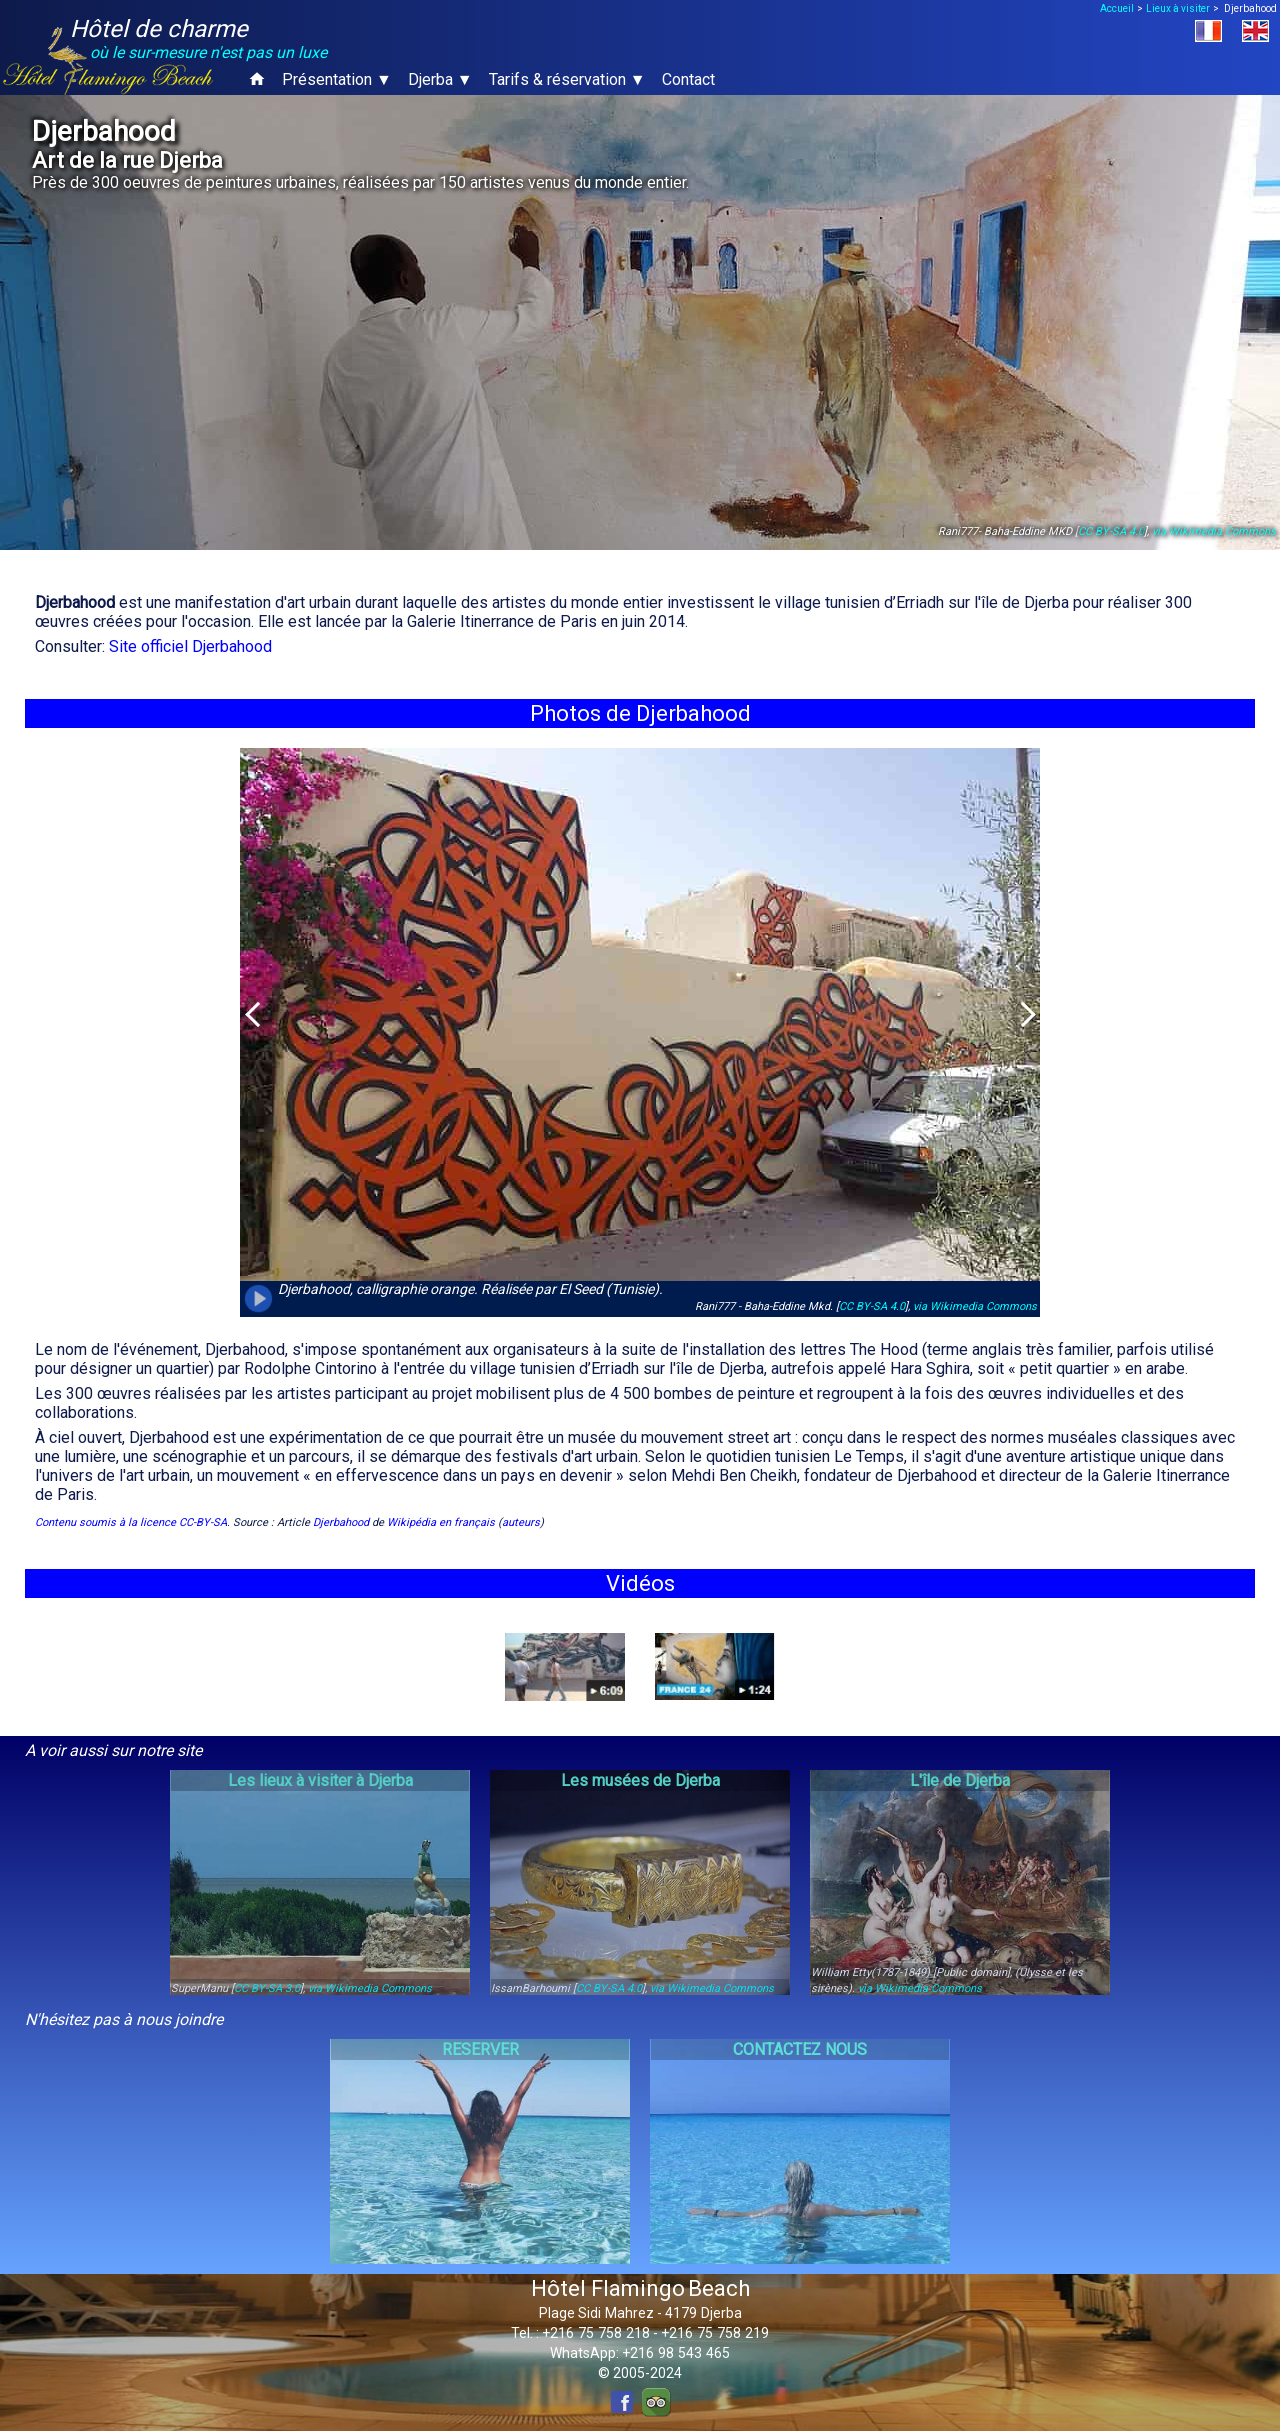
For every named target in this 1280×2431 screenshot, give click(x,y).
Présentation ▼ (337, 79)
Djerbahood (341, 1522)
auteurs (521, 1522)
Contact (688, 79)
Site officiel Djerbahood (190, 646)
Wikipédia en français (441, 1522)
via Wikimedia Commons (1214, 531)
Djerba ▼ (440, 79)
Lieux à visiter (1178, 8)
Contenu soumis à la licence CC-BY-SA (131, 1522)
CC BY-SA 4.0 (1111, 531)
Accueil (1117, 8)
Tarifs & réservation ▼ (567, 79)
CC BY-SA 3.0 (267, 1988)
